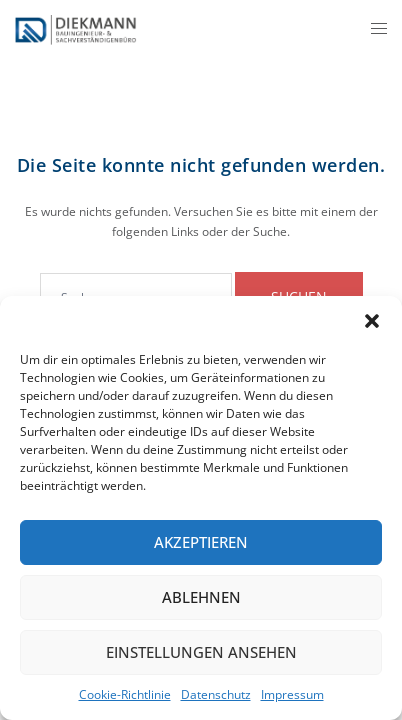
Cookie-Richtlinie (125, 694)
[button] (372, 321)
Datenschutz (216, 694)
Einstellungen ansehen (201, 652)
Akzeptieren (201, 542)
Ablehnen (201, 597)
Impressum (292, 694)
